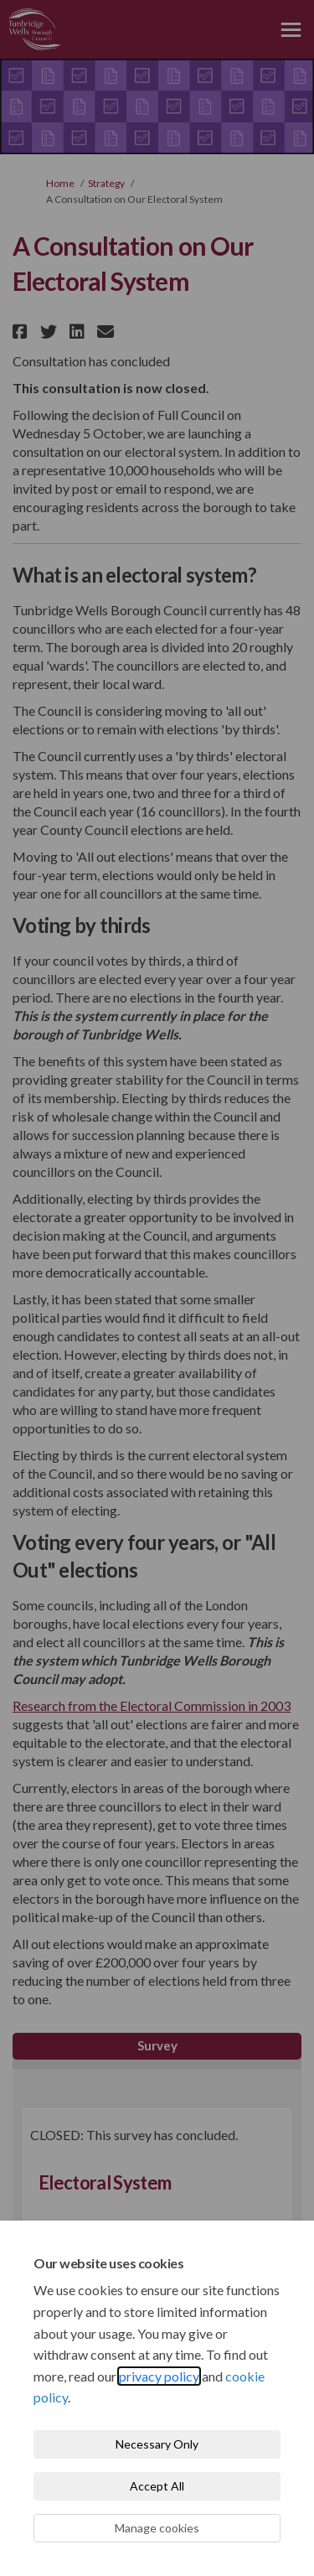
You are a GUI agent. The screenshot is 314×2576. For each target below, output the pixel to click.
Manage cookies (157, 2528)
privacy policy (159, 2376)
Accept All (157, 2486)
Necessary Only (157, 2444)
